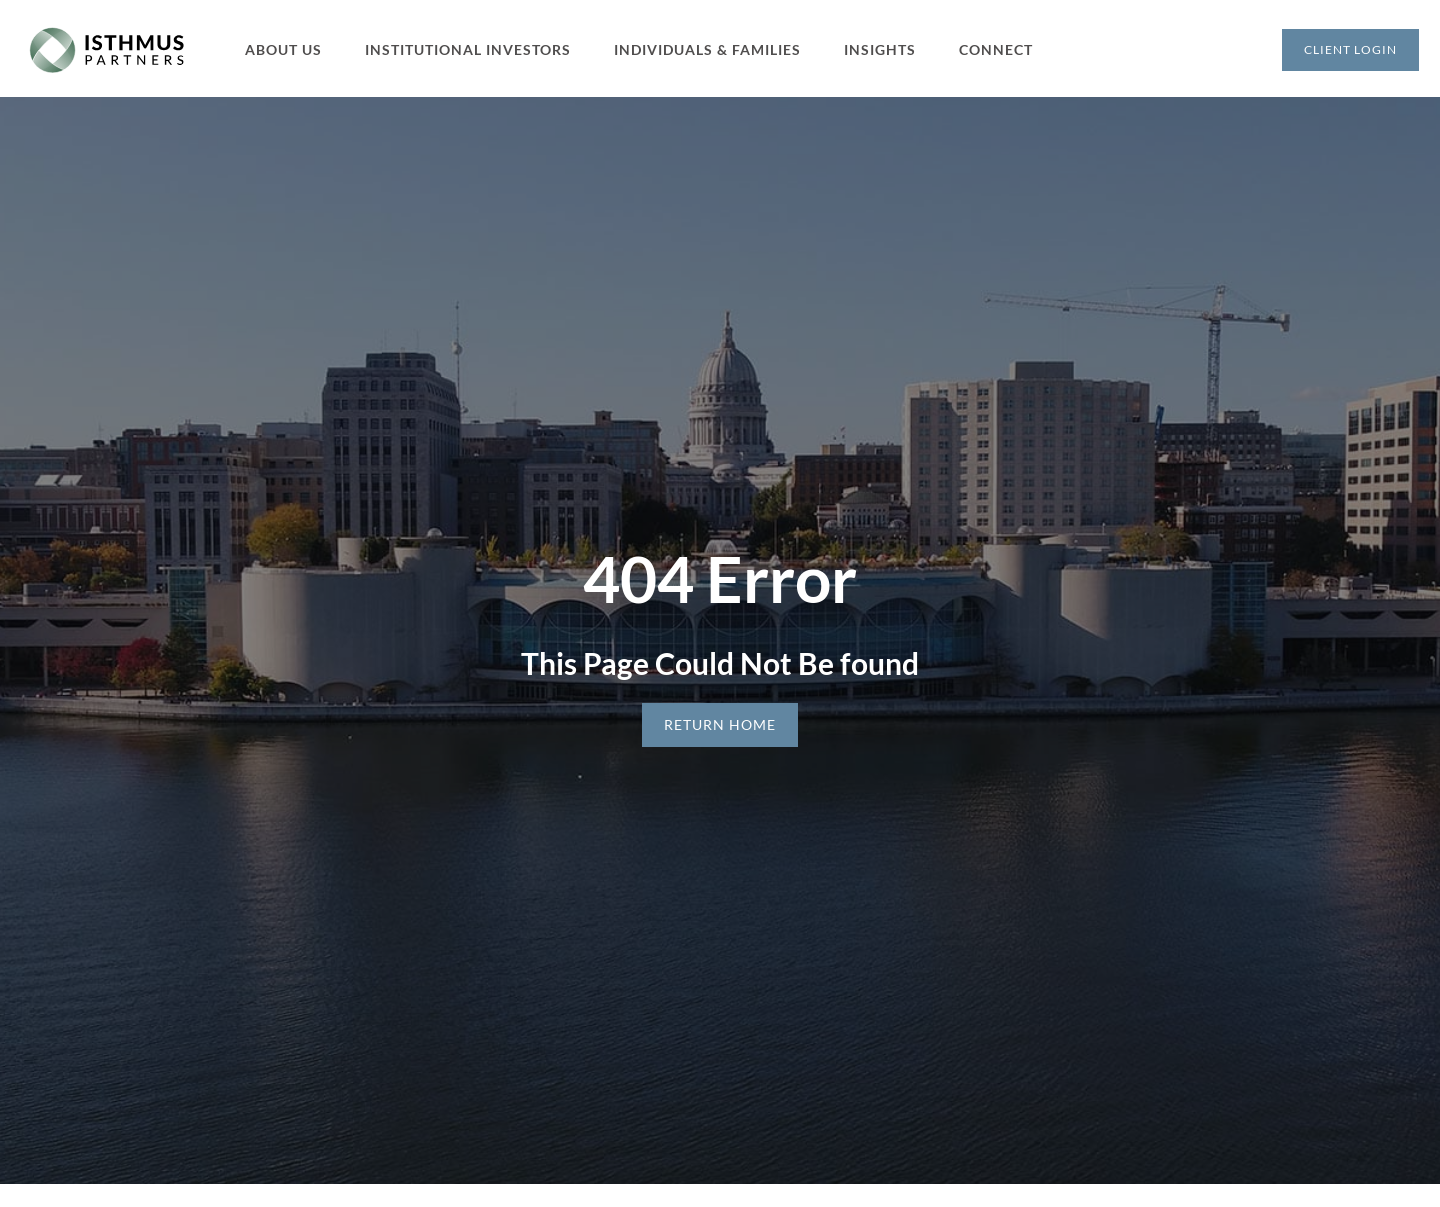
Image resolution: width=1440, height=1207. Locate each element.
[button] (295, 50)
